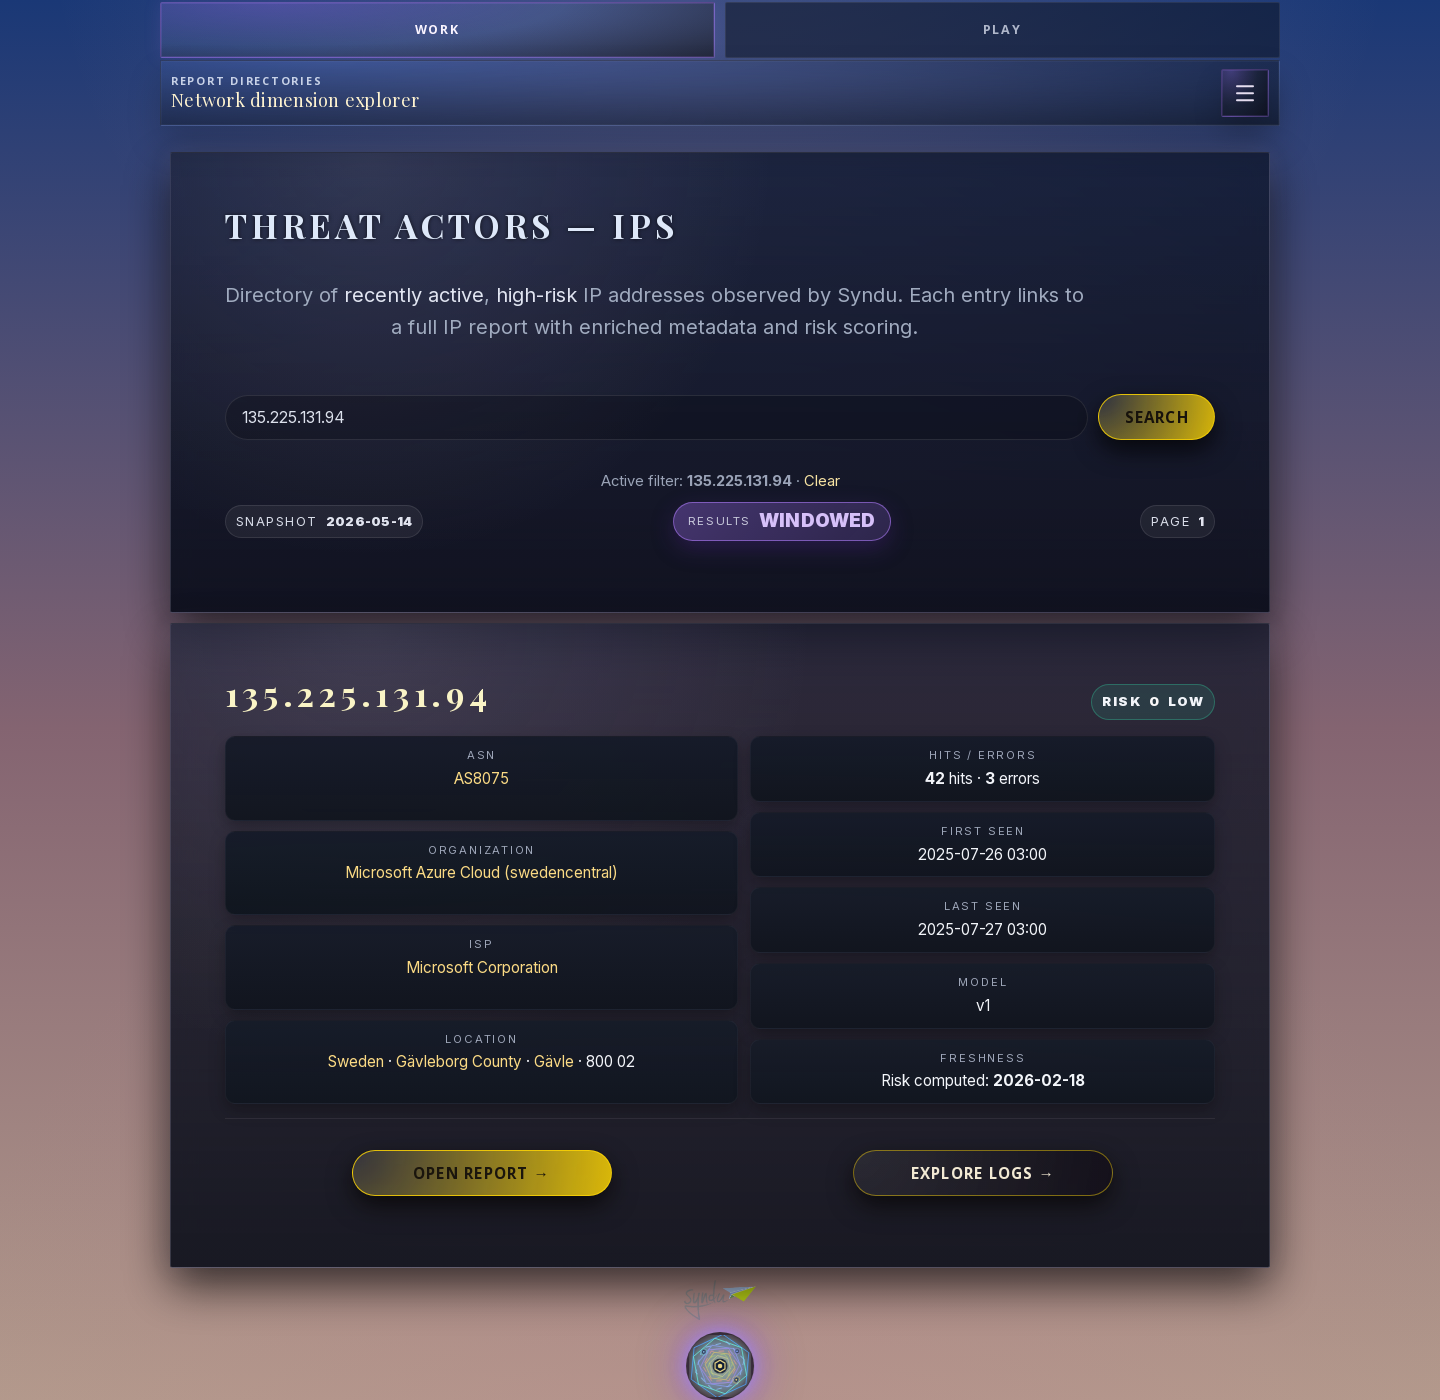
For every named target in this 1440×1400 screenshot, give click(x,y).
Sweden (356, 1061)
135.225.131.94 (358, 693)
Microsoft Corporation (482, 967)
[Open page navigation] (1245, 93)
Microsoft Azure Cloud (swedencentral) (481, 872)
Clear (822, 481)
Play (1003, 29)
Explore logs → (983, 1173)
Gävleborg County (459, 1061)
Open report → (481, 1173)
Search (1157, 417)
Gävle (554, 1061)
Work (438, 29)
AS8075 (481, 778)
